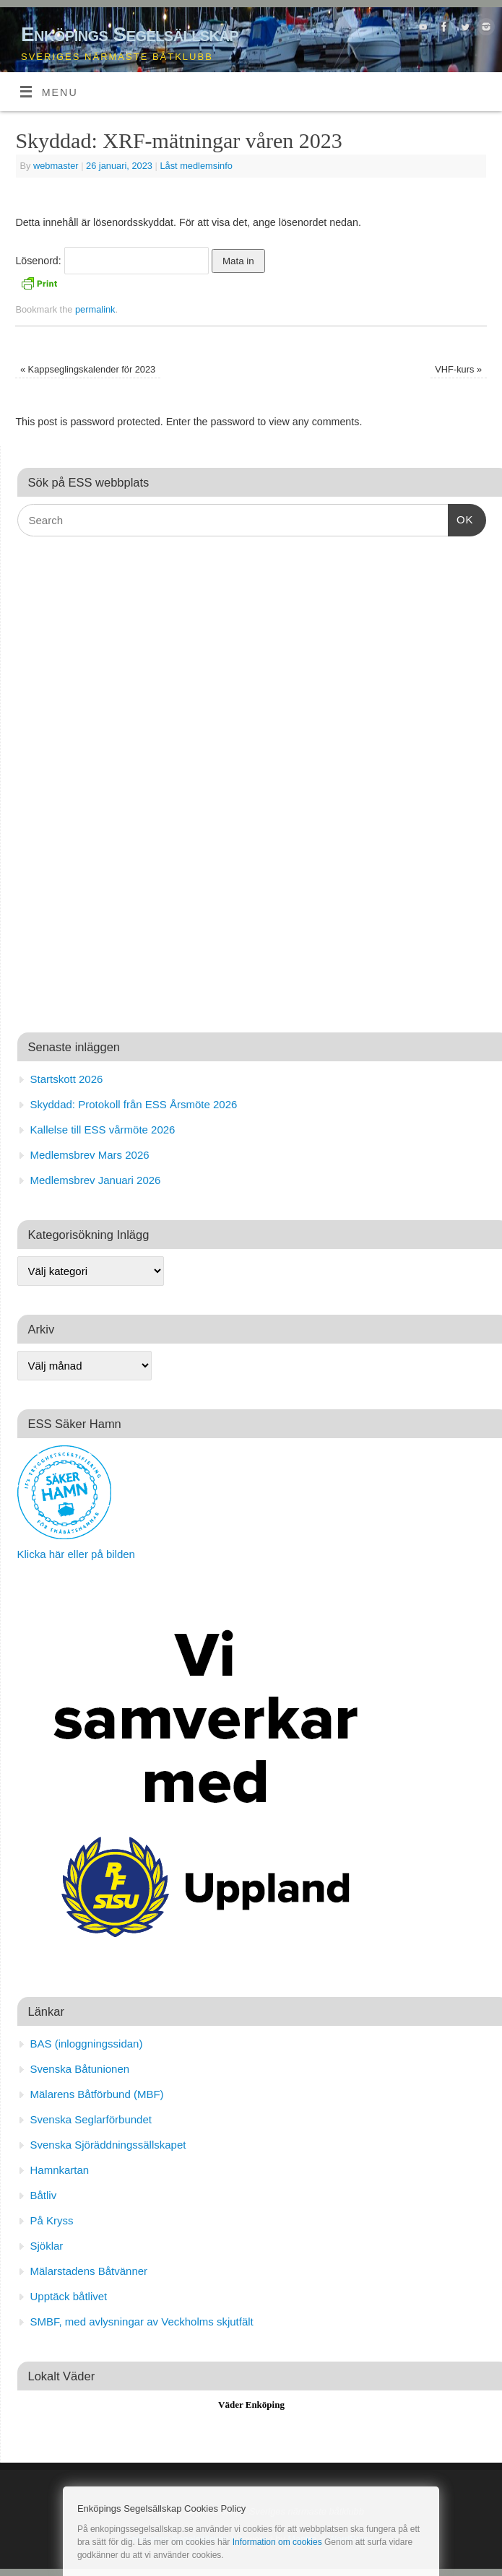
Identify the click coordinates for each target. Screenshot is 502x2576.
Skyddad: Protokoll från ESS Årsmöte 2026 (134, 1104)
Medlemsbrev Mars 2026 (90, 1155)
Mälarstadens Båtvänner (89, 2271)
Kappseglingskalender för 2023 (87, 369)
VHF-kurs (458, 369)
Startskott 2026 (66, 1079)
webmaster (56, 165)
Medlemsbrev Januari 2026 (95, 1180)
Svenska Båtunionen (80, 2069)
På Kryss (52, 2220)
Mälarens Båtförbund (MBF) (97, 2094)
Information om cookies (277, 2542)
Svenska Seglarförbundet (91, 2119)
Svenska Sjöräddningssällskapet (108, 2144)
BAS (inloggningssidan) (86, 2043)
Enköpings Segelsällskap (129, 34)
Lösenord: (111, 260)
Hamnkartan (60, 2170)
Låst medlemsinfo (196, 165)
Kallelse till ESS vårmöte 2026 (103, 1129)
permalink (95, 309)
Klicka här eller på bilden (76, 1554)
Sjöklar (47, 2246)
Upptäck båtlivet (69, 2296)
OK (461, 518)
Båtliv (43, 2195)
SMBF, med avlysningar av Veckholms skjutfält (142, 2321)
